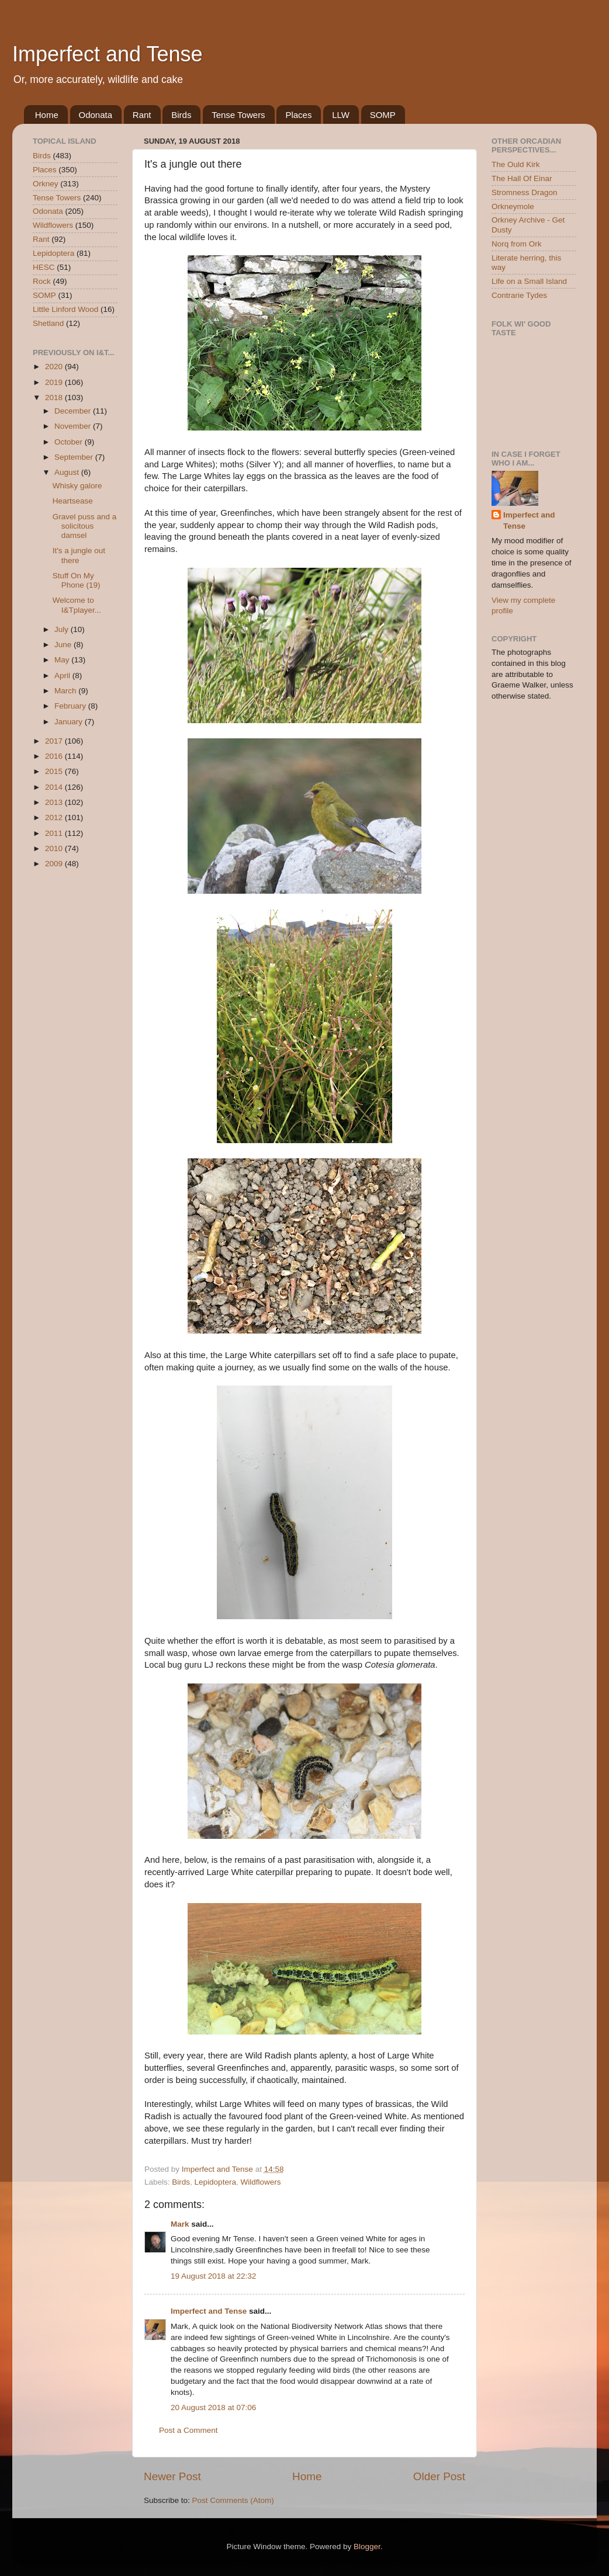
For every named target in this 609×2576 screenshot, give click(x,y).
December (73, 411)
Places (298, 115)
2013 (55, 802)
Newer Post (172, 2476)
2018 (55, 397)
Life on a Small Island (529, 281)
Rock (42, 281)
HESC (44, 267)
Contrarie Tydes (519, 295)
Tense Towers (238, 115)
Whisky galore (77, 485)
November (73, 426)
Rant (142, 115)
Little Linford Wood (65, 309)
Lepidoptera (215, 2182)
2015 (55, 771)
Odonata (96, 115)
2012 (55, 817)
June (64, 644)
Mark (180, 2224)
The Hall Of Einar (522, 178)
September (74, 457)
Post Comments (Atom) (233, 2500)
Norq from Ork (517, 243)
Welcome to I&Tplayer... (77, 605)
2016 (55, 756)
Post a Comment (188, 2430)
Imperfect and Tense (107, 54)
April (63, 675)
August (67, 472)
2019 (55, 382)
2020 (55, 366)
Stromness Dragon (525, 192)
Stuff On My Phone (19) (77, 580)
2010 (55, 848)
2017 (55, 741)
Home (46, 115)
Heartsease (73, 501)
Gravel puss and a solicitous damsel (85, 526)
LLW (341, 115)
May (62, 659)
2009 (55, 863)
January (69, 721)
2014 (55, 787)
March (66, 690)
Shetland (48, 323)
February (71, 706)
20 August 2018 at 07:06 (213, 2407)
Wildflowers (260, 2182)
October (69, 442)
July (62, 629)
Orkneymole (513, 206)
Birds (181, 115)
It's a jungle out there (79, 555)
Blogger (367, 2546)
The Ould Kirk (516, 164)
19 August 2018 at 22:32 (213, 2276)
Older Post (439, 2476)
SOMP (383, 115)
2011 (55, 833)
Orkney (45, 183)
